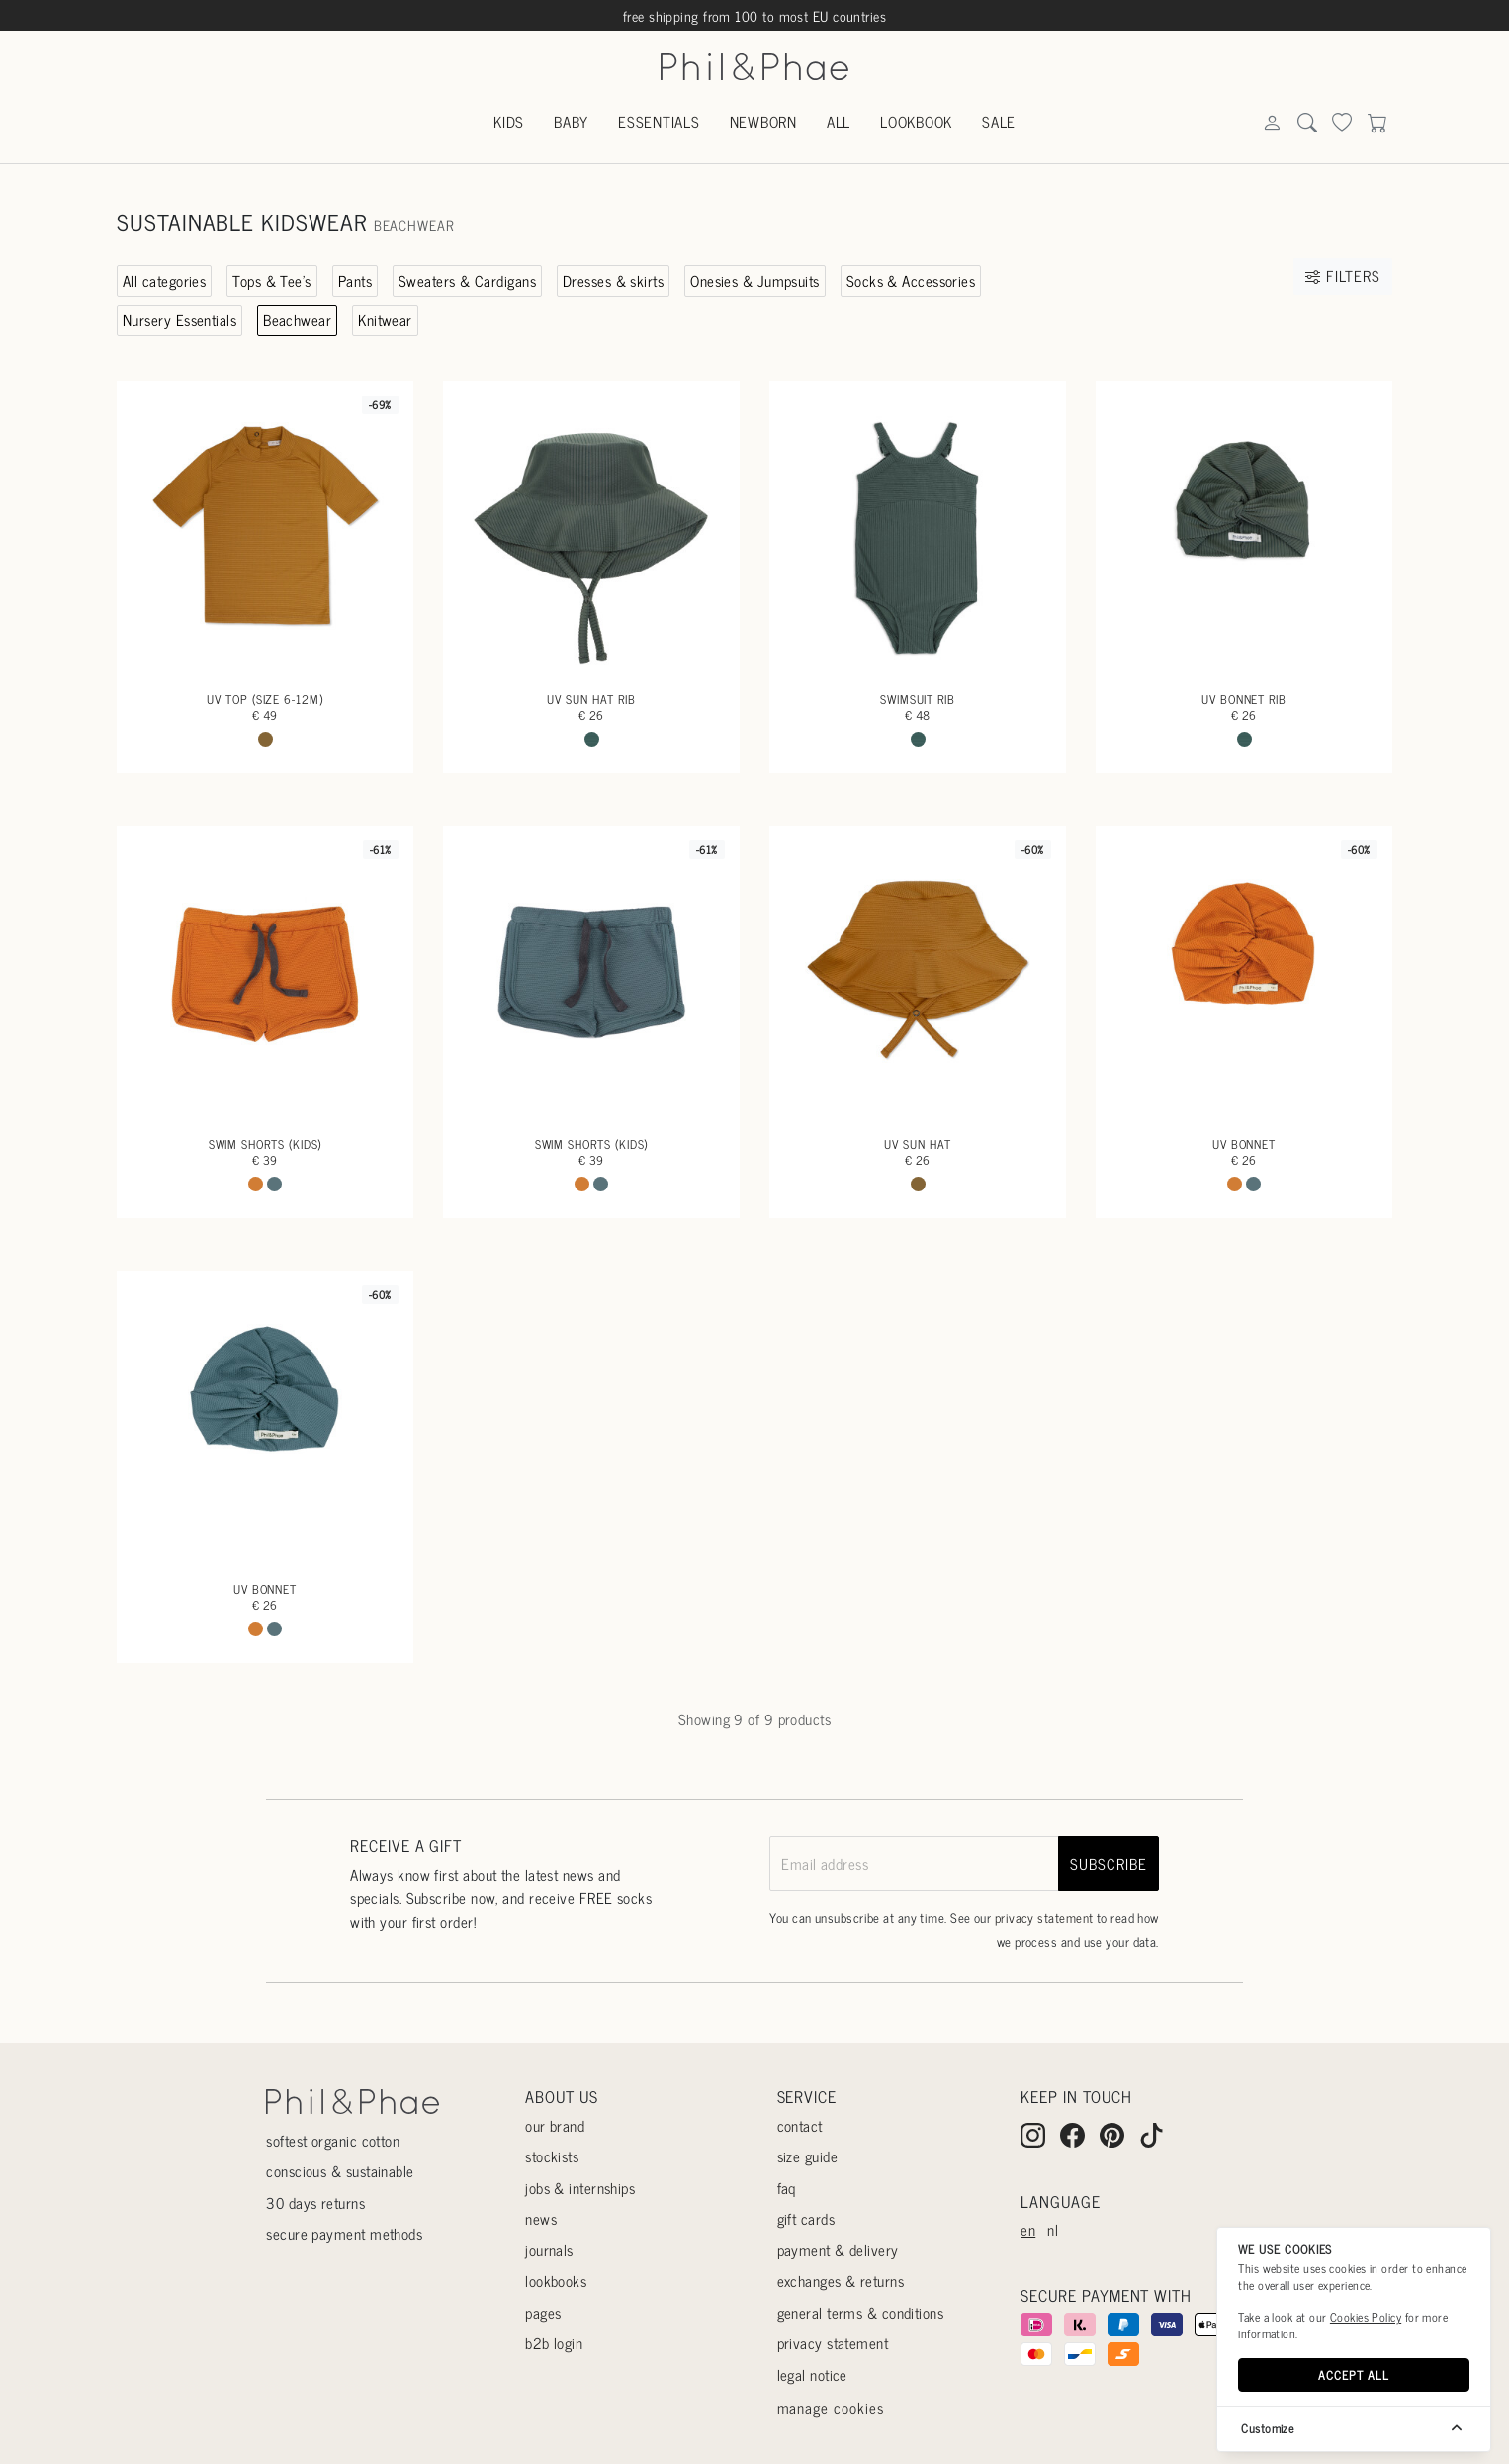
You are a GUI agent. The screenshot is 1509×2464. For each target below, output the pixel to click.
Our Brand (554, 2125)
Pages (543, 2312)
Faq (786, 2187)
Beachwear (297, 320)
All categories (164, 280)
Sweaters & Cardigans (467, 280)
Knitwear (385, 320)
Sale (999, 121)
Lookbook (916, 121)
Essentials (659, 121)
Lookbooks (555, 2280)
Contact (800, 2125)
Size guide (808, 2156)
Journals (549, 2250)
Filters (1342, 275)
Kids (508, 121)
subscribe (1108, 1863)
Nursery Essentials (179, 320)
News (541, 2218)
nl (1052, 2229)
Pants (355, 280)
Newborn (763, 121)
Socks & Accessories (911, 280)
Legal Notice (812, 2374)
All (838, 121)
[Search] (1272, 123)
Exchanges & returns (841, 2280)
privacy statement (1044, 1917)
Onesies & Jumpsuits (755, 280)
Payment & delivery (838, 2250)
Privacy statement (833, 2343)
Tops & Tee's (271, 280)
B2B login (553, 2343)
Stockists (551, 2156)
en (1028, 2229)
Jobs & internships (580, 2187)
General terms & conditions (860, 2312)
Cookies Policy (1365, 2317)
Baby (571, 121)
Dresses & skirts (613, 280)
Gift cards (806, 2218)
